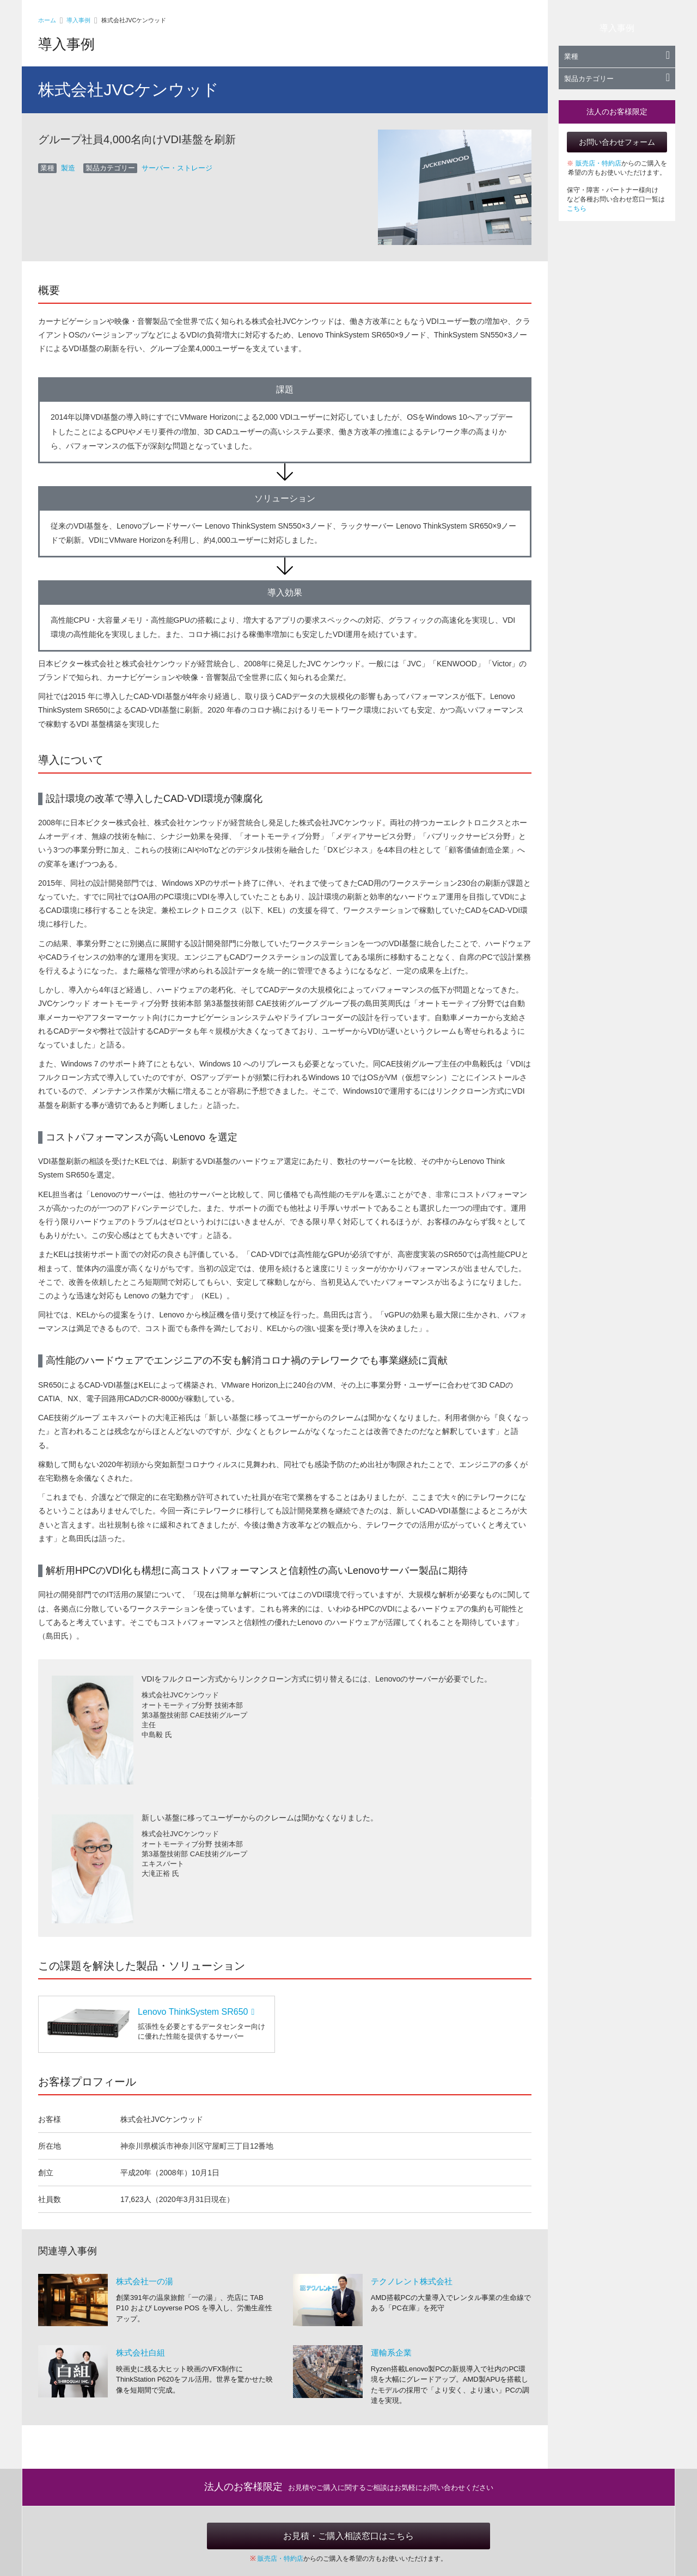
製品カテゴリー (617, 79)
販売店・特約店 (598, 163)
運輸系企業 (391, 2352)
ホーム (47, 20)
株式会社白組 (140, 2352)
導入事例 (78, 20)
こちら (576, 208)
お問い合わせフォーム (617, 142)
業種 (617, 56)
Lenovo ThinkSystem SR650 (196, 2011)
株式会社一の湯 (144, 2281)
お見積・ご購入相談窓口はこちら (348, 2536)
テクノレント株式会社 (412, 2281)
